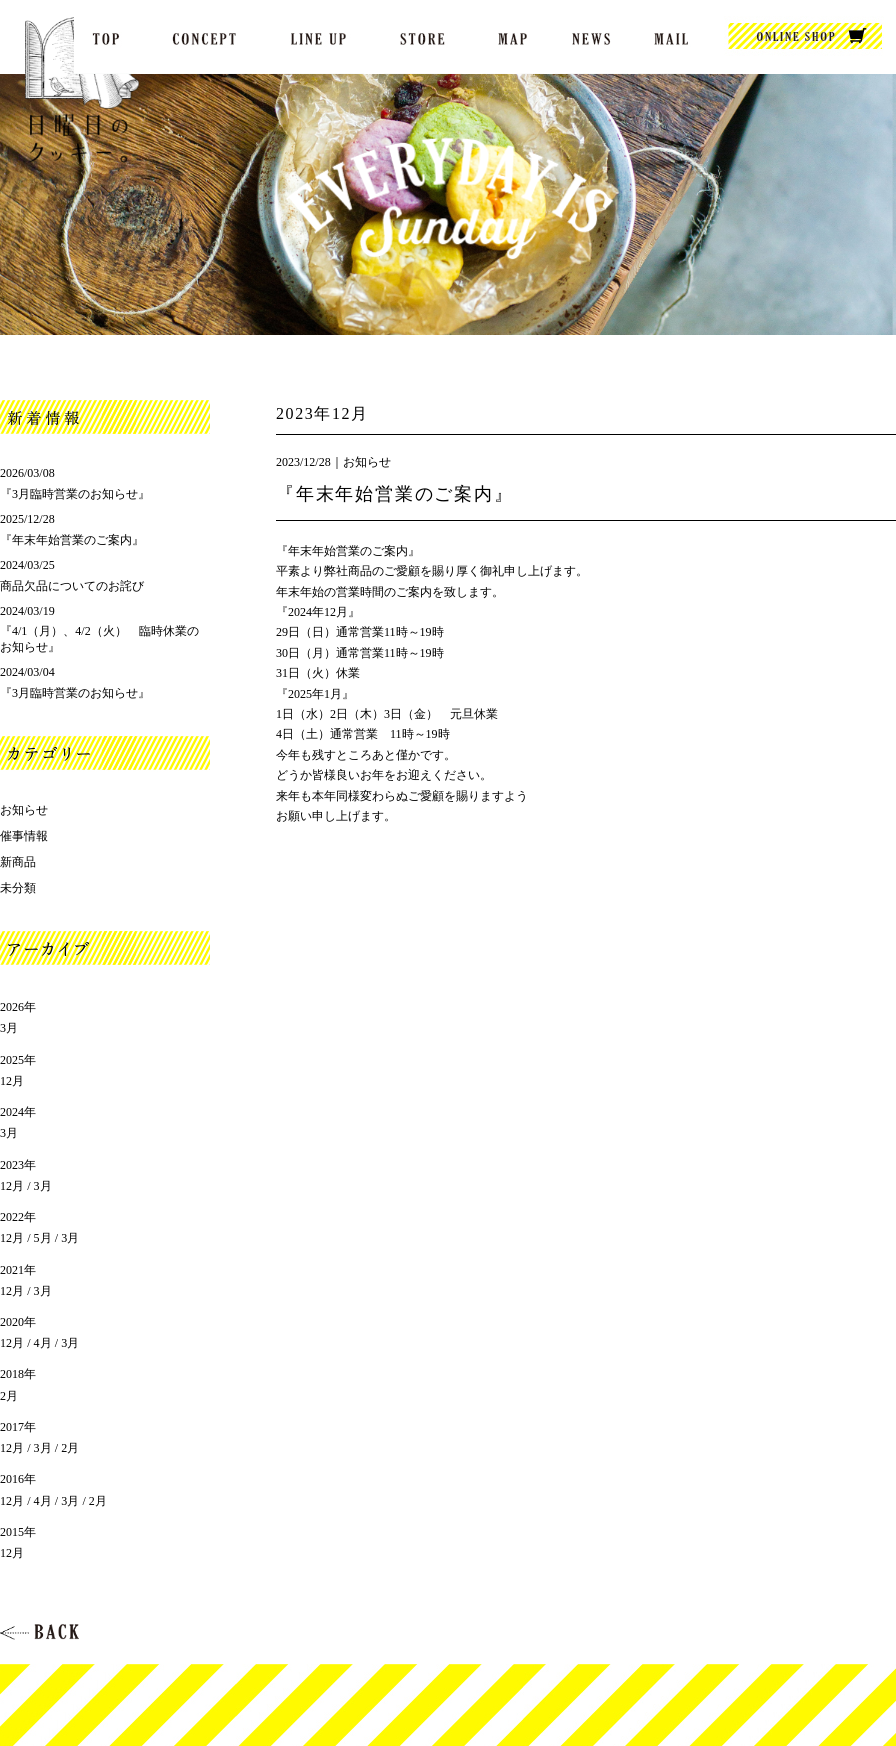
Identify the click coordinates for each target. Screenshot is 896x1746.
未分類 (18, 888)
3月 (9, 1028)
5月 (43, 1238)
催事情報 (24, 836)
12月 (12, 1081)
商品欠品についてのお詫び (72, 586)
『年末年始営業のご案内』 (395, 494)
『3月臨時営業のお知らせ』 (75, 494)
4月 (43, 1343)
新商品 (18, 862)
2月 (9, 1396)
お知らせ (367, 462)
